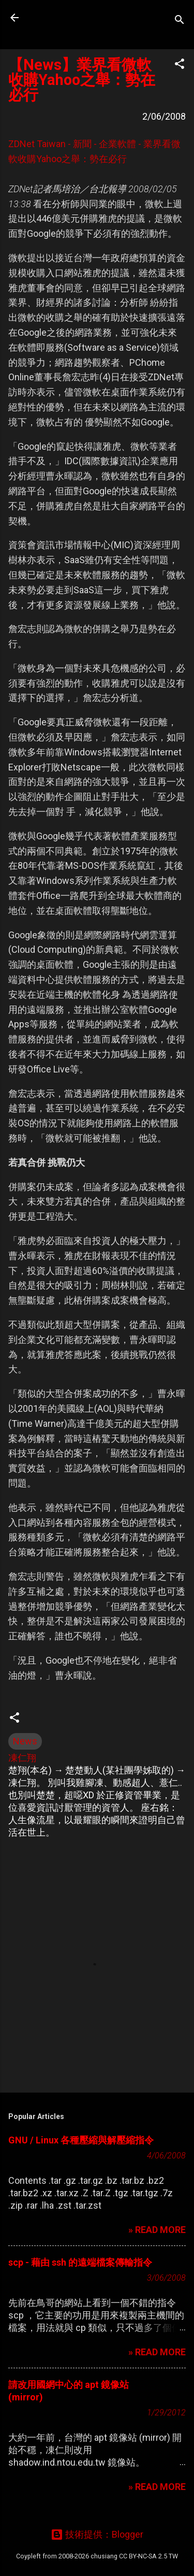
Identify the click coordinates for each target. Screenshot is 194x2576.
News (25, 1741)
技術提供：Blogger (97, 2534)
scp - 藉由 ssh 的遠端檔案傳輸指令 (80, 2262)
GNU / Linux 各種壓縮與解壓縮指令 (81, 2140)
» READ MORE (157, 2229)
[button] (179, 65)
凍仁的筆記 (74, 17)
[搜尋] (179, 21)
